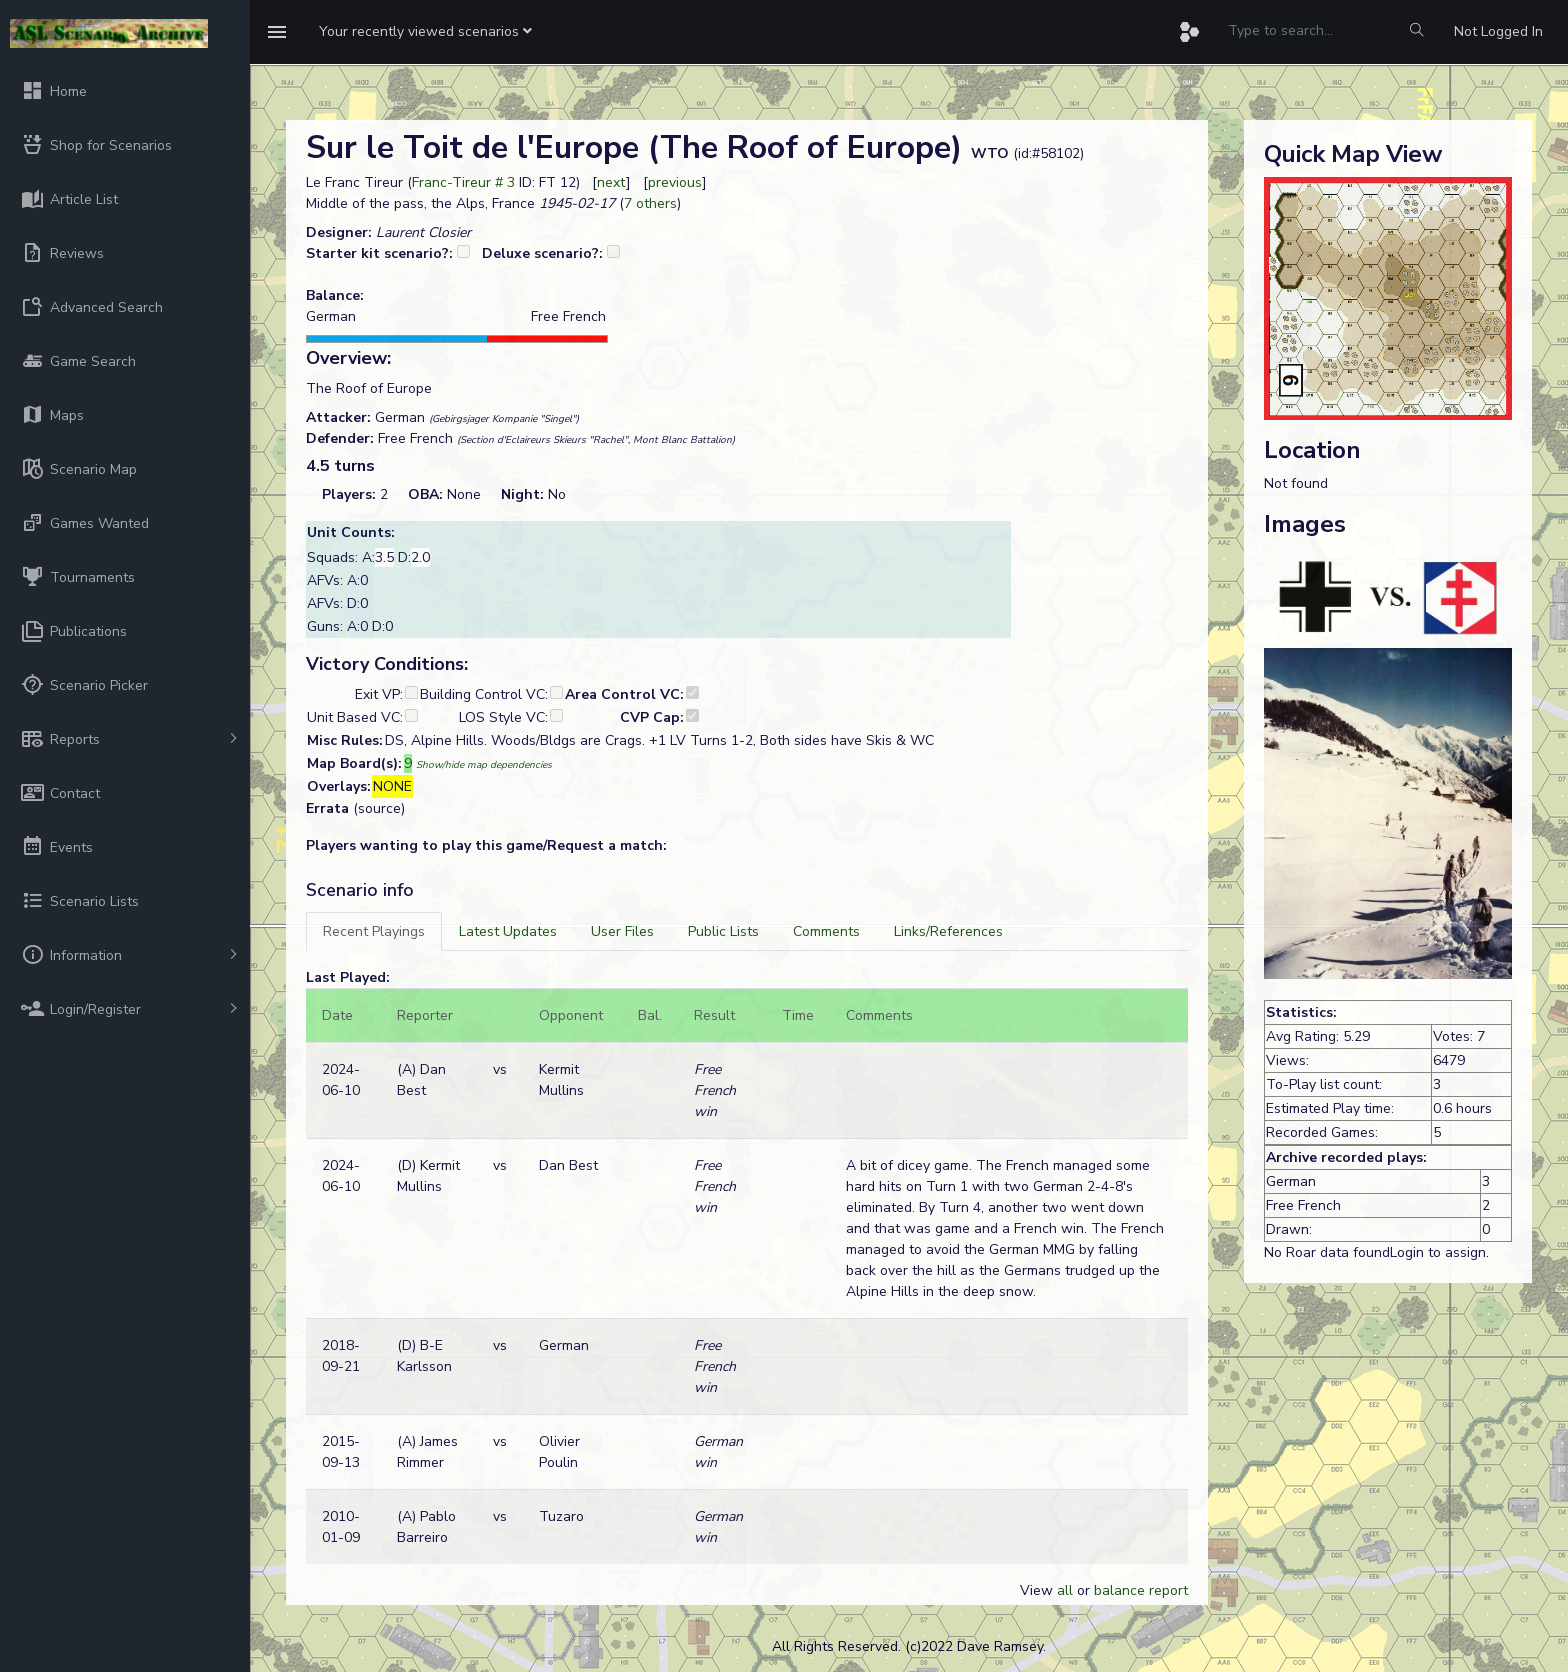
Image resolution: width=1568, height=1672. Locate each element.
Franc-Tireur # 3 (463, 182)
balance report (1141, 1590)
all (1065, 1590)
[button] (425, 32)
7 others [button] (650, 203)
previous (675, 182)
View (1038, 1590)
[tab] (374, 931)
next (611, 182)
